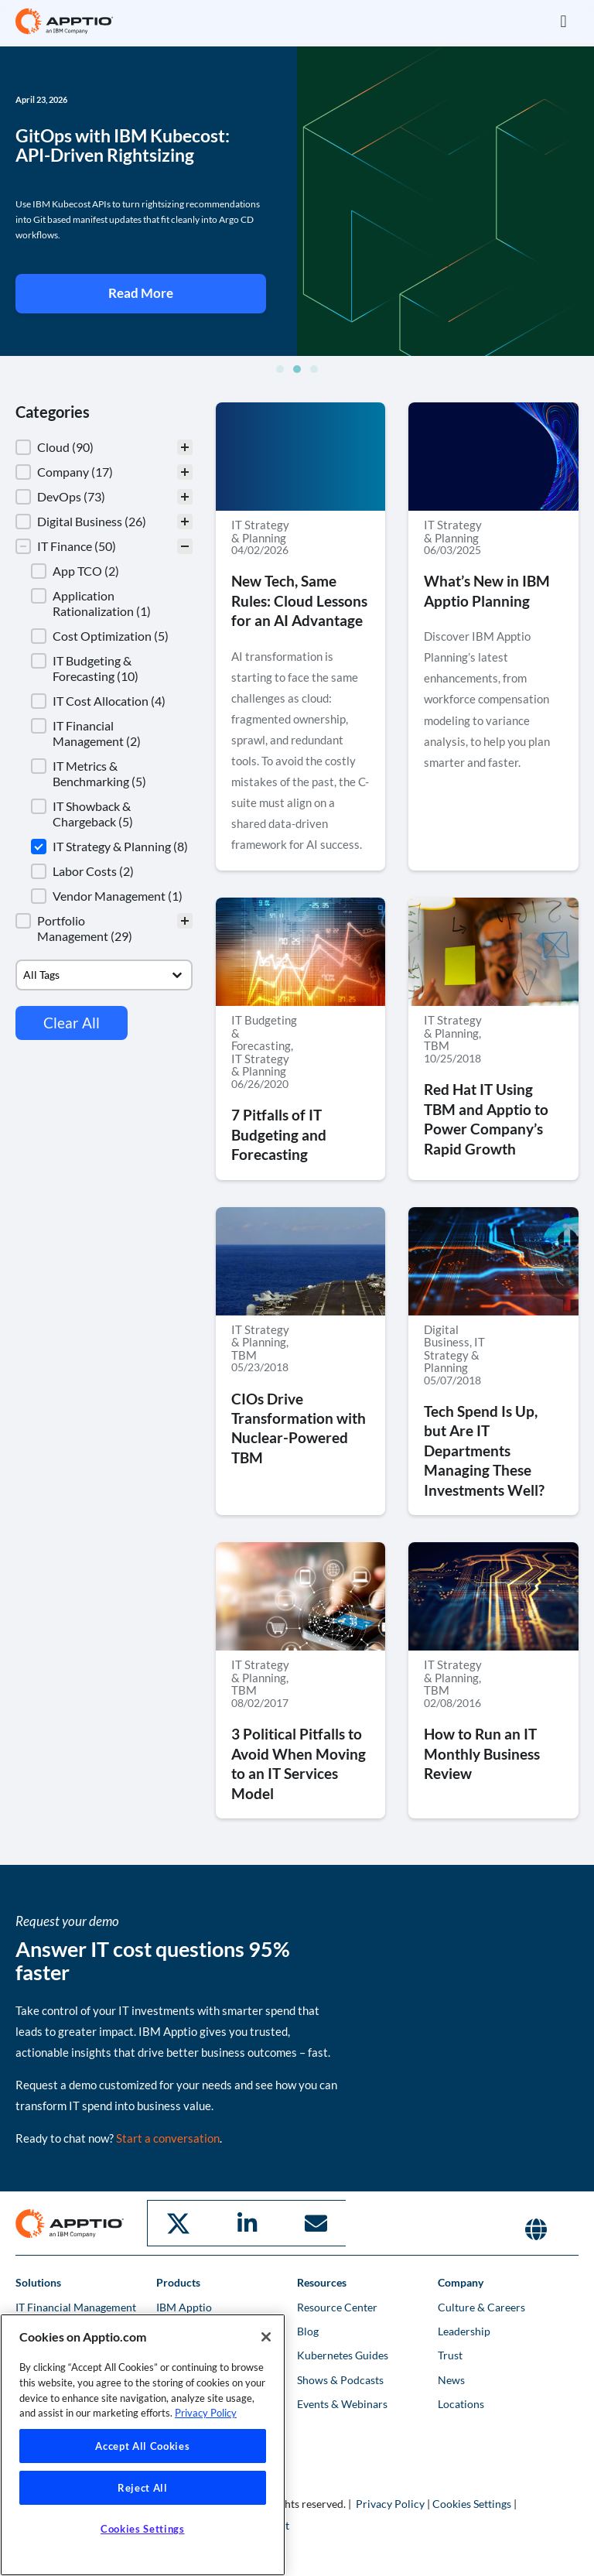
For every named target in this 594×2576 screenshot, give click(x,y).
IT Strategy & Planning (260, 531)
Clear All (71, 1022)
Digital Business (446, 1336)
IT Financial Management (75, 2305)
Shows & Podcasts (340, 2378)
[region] (142, 2445)
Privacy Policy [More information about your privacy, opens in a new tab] (206, 2413)
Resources (321, 2280)
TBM (436, 1045)
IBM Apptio (184, 2305)
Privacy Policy (390, 2502)
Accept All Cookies (142, 2446)
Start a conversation (168, 2138)
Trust (450, 2353)
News (451, 2378)
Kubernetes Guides (342, 2353)
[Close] (266, 2337)
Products (178, 2280)
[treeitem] (104, 447)
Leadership (464, 2329)
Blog (308, 2329)
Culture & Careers (481, 2305)
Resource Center (337, 2305)
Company (460, 2280)
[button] (563, 21)
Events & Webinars (342, 2402)
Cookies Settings (471, 2502)
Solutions (38, 2280)
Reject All (143, 2488)
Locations (461, 2402)
